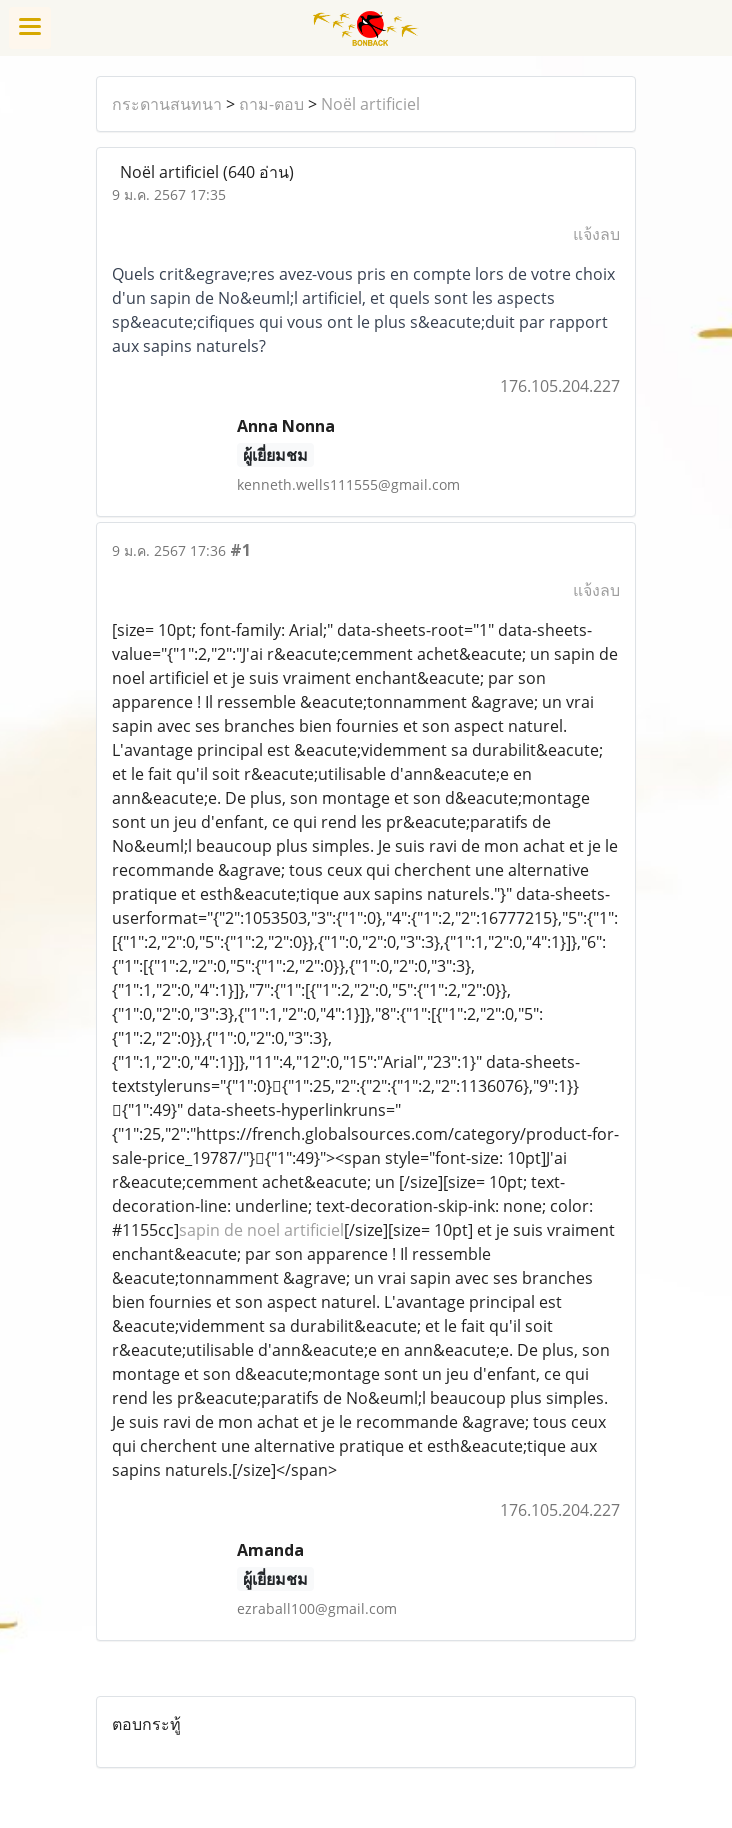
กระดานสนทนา (167, 104)
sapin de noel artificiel (261, 1230)
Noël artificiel (370, 104)
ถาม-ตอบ (271, 104)
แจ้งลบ (596, 234)
